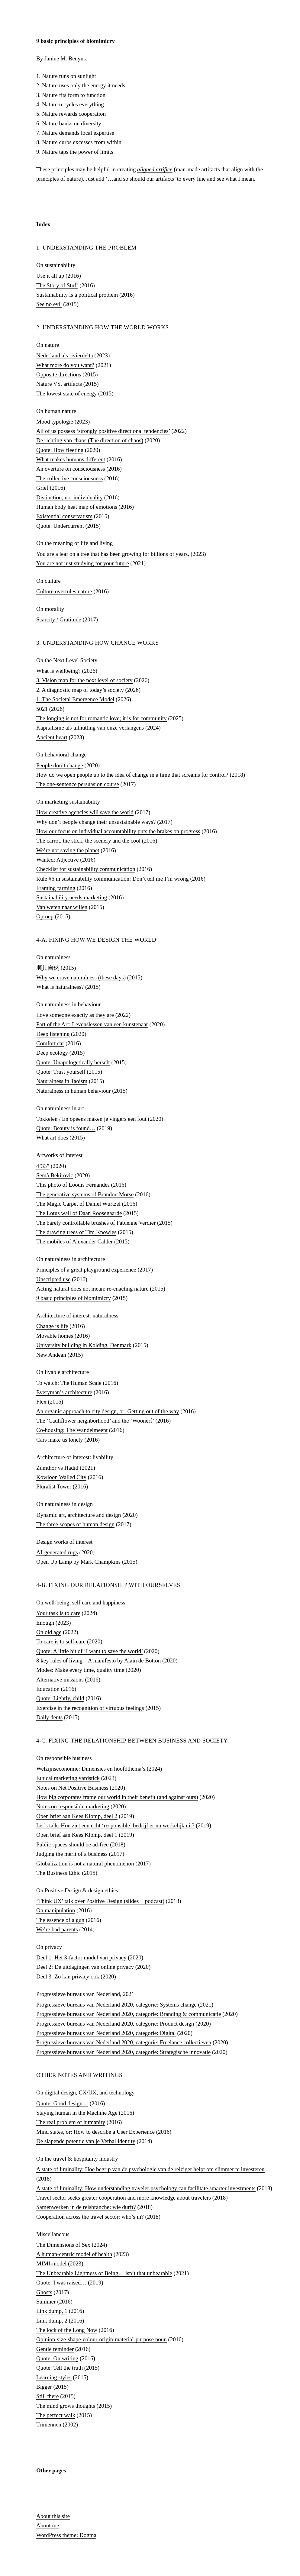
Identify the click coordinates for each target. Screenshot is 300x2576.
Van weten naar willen (61, 907)
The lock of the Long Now (66, 2330)
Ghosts (44, 2292)
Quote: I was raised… (61, 2282)
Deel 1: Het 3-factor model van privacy (81, 1957)
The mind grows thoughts (65, 2406)
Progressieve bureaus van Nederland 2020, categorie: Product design (115, 2023)
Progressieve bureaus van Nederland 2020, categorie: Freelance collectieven (123, 2042)
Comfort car (50, 1043)
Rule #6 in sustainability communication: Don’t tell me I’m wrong (112, 878)
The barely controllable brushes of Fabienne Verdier (96, 1223)
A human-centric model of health (74, 2254)
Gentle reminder (55, 2349)
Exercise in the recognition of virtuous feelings (90, 1708)
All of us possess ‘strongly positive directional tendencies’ (103, 431)
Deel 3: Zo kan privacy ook (67, 1976)
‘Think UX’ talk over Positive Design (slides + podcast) (100, 1901)
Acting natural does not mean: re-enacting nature (92, 1288)
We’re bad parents (57, 1929)
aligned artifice (155, 169)
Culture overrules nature (64, 591)
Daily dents (49, 1717)
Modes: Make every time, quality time (80, 1670)
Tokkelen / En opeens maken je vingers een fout (91, 1119)
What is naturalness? (60, 987)
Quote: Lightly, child (60, 1698)
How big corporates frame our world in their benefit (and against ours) (117, 1797)
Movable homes (54, 1336)
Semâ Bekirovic (54, 1175)
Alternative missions (60, 1679)
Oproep (44, 916)
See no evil (49, 304)
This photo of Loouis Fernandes (73, 1185)
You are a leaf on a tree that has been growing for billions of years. (112, 554)
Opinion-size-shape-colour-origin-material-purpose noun (101, 2339)
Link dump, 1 (51, 2311)
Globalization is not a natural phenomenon (85, 1863)
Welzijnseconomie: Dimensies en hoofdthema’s (90, 1768)
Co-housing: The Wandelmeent (72, 1430)
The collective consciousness (69, 478)
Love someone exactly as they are (75, 1015)
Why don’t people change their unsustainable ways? (96, 822)
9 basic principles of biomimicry (73, 1298)
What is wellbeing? (58, 671)
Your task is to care (58, 1613)
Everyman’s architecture (64, 1392)
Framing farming (55, 888)
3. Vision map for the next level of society (84, 680)
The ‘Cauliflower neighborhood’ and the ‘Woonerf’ (95, 1420)
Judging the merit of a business (72, 1854)
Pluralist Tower (53, 1486)
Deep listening (52, 1034)
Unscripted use (53, 1279)
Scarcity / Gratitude (58, 619)
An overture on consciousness (70, 469)
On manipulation (55, 1910)
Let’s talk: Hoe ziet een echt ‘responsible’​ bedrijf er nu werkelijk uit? (115, 1825)
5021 (42, 709)
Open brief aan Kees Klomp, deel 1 (77, 1835)
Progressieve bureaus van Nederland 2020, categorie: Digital (106, 2033)
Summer (46, 2301)
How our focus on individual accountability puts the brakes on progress (118, 831)
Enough (45, 1623)
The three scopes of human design (75, 1524)
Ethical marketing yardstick (68, 1778)
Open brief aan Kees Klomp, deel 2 (77, 1816)
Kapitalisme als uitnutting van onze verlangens (90, 727)
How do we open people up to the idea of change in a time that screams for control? (132, 775)
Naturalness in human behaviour (73, 1091)
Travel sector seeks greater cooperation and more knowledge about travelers (123, 2197)
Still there (47, 2396)
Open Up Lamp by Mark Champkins (78, 1562)
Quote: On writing (57, 2358)
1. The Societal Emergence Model (75, 699)
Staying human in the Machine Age (77, 2113)
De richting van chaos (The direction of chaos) (89, 440)
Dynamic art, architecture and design (78, 1515)
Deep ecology (52, 1052)
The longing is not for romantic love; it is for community (101, 718)
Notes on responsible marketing (72, 1806)
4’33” (42, 1166)
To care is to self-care (60, 1641)
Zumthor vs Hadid (57, 1468)
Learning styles (54, 2377)
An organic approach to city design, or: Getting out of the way (107, 1411)
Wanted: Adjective (57, 859)
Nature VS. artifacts (59, 384)
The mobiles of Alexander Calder (74, 1241)
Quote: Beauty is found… (65, 1128)
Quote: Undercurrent (60, 526)
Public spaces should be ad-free (72, 1844)
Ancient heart (51, 737)
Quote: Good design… (62, 2103)
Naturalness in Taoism (61, 1081)
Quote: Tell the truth (59, 2368)
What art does (52, 1137)
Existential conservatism (64, 516)
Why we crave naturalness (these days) (81, 977)
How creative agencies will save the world (85, 812)
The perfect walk (55, 2415)
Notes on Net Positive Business (72, 1788)
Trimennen (48, 2424)
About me (47, 2525)
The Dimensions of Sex (63, 2245)
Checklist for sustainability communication (85, 869)
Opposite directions (58, 374)
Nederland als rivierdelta (64, 355)
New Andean (51, 1355)
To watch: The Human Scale (69, 1383)
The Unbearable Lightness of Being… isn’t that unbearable (104, 2273)
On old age (48, 1632)
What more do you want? (65, 365)
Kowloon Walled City (61, 1477)
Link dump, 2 (51, 2320)
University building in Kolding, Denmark (83, 1345)
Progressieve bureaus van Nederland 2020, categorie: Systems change (116, 2004)
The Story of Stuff (57, 285)
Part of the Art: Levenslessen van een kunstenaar (92, 1024)
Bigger (44, 2387)
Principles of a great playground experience (86, 1269)
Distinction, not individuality (69, 497)
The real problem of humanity (70, 2122)
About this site (53, 2516)
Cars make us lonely (59, 1439)
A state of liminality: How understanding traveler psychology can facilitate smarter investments (146, 2188)
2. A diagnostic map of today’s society (80, 690)
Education (48, 1689)
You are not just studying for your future (82, 563)
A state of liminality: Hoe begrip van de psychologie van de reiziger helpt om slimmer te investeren (150, 2169)
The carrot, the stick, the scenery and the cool (88, 840)
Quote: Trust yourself (60, 1072)
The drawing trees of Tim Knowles (76, 1232)
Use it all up (50, 275)
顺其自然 (47, 968)
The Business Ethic (58, 1873)
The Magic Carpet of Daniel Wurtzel (78, 1204)
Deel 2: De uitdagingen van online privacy (85, 1967)
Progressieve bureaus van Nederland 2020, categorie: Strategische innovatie (123, 2052)
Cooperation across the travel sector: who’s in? (90, 2216)
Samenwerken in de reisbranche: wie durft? (86, 2207)
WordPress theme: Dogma (66, 2535)
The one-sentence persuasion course (77, 784)
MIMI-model (51, 2263)
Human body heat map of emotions (76, 507)
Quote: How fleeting (59, 450)
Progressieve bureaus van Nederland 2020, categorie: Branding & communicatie (128, 2014)
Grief (42, 488)
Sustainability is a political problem (77, 295)
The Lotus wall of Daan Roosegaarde (79, 1213)
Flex (41, 1401)
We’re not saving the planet (67, 850)
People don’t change (59, 765)
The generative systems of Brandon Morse (85, 1194)
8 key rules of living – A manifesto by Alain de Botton (98, 1660)
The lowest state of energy (66, 393)
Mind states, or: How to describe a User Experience (95, 2132)
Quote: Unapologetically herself (73, 1062)
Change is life (52, 1326)
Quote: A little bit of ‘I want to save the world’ (89, 1651)
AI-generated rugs (57, 1552)
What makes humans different (70, 459)
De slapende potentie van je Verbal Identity (85, 2141)
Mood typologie (54, 421)
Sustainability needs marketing (71, 897)
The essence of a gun (60, 1920)
